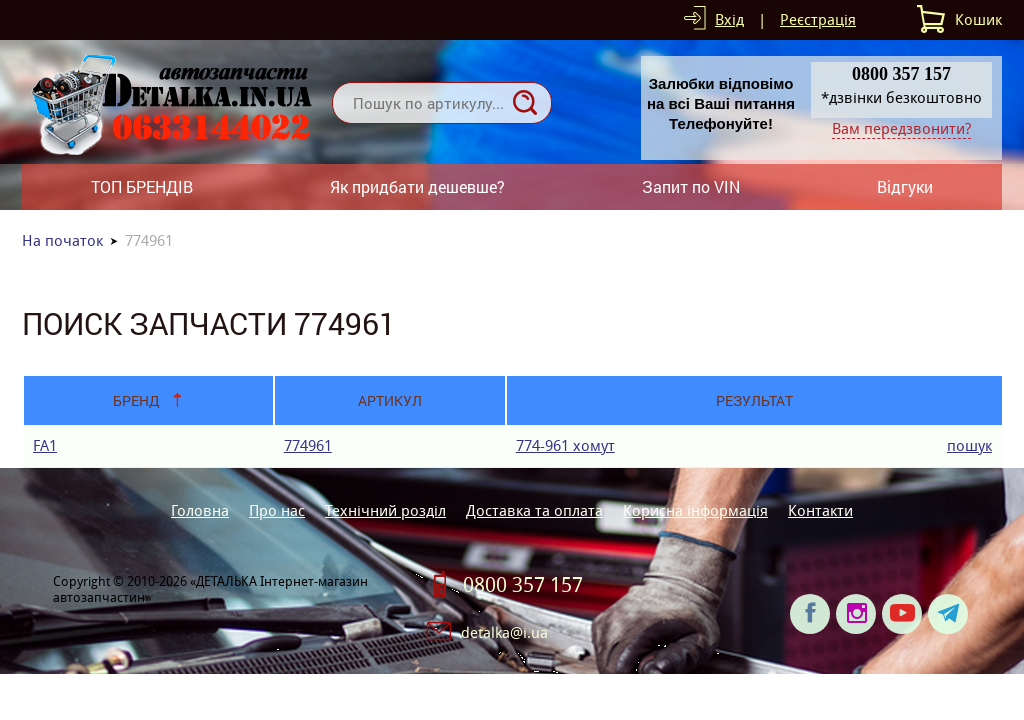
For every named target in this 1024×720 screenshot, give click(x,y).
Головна (200, 510)
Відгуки (905, 186)
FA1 (45, 445)
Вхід (729, 19)
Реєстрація (818, 19)
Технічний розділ (385, 510)
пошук (969, 445)
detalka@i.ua (504, 632)
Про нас (277, 510)
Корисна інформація (695, 510)
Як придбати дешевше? (417, 186)
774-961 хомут (565, 445)
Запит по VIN (691, 186)
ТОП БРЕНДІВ (142, 186)
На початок (62, 240)
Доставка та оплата (534, 510)
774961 (308, 445)
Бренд (136, 400)
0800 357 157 (523, 585)
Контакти (820, 510)
